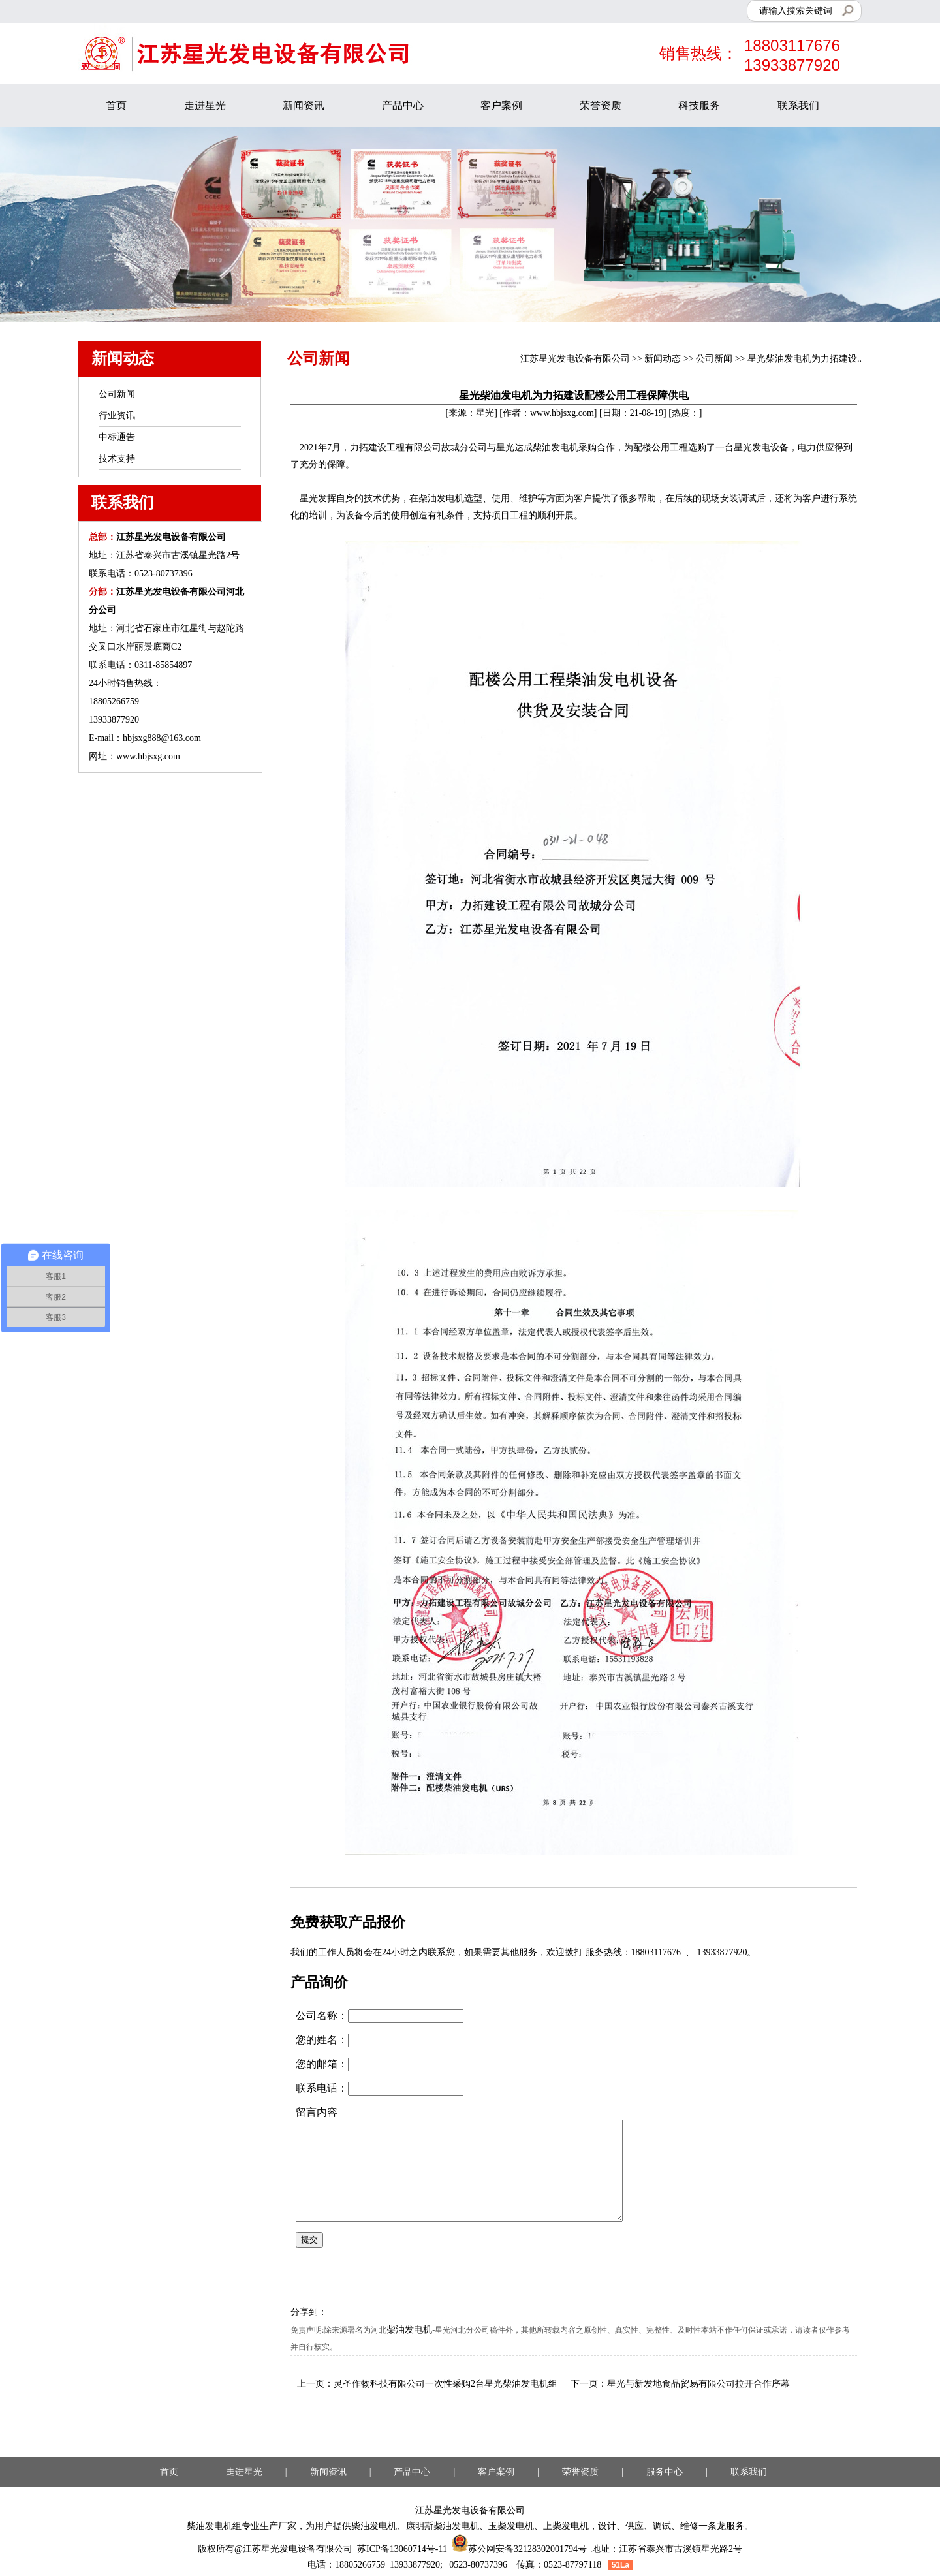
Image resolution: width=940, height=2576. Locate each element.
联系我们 (798, 105)
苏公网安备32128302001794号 (519, 2549)
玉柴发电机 (511, 2526)
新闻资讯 (303, 105)
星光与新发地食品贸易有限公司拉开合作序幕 (698, 2384)
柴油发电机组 (214, 2526)
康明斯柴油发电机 (442, 2526)
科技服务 (699, 105)
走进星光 (205, 105)
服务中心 (664, 2472)
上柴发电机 (566, 2526)
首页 (116, 105)
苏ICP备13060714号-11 (402, 2549)
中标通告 (117, 437)
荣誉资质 (600, 105)
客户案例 (501, 105)
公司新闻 (714, 359)
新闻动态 (662, 359)
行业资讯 (117, 415)
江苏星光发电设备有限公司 (575, 359)
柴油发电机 (409, 2329)
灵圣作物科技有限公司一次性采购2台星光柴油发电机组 (445, 2384)
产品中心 (403, 105)
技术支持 (117, 458)
